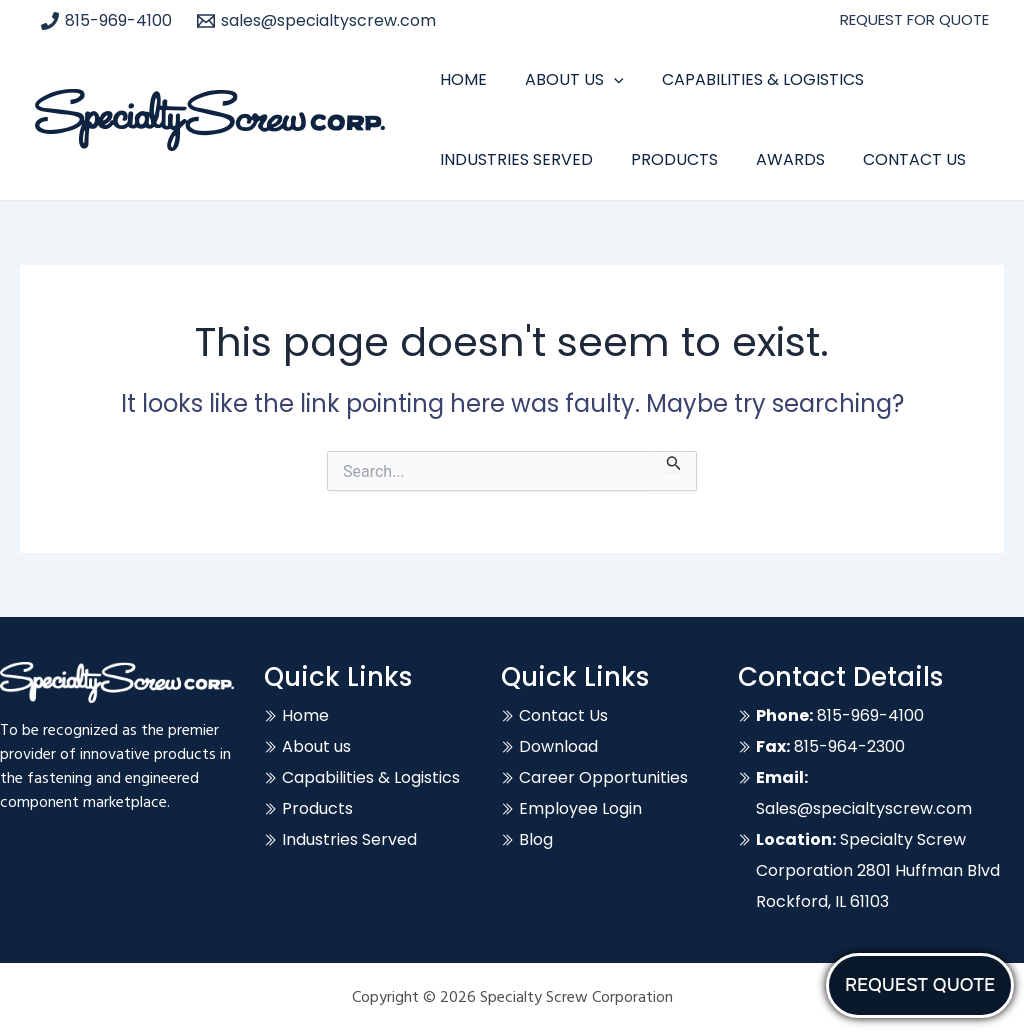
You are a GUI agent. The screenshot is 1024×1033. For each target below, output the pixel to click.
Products (665, 159)
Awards (775, 159)
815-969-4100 (840, 715)
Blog (536, 839)
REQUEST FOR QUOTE (914, 19)
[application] (605, 80)
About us (316, 746)
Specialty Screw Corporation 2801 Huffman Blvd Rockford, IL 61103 (878, 870)
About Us (565, 80)
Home (460, 79)
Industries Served (513, 159)
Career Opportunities (603, 777)
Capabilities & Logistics (748, 79)
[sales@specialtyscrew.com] (317, 21)
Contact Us (893, 159)
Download (558, 746)
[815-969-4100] (107, 21)
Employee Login (580, 808)
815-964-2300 (830, 746)
